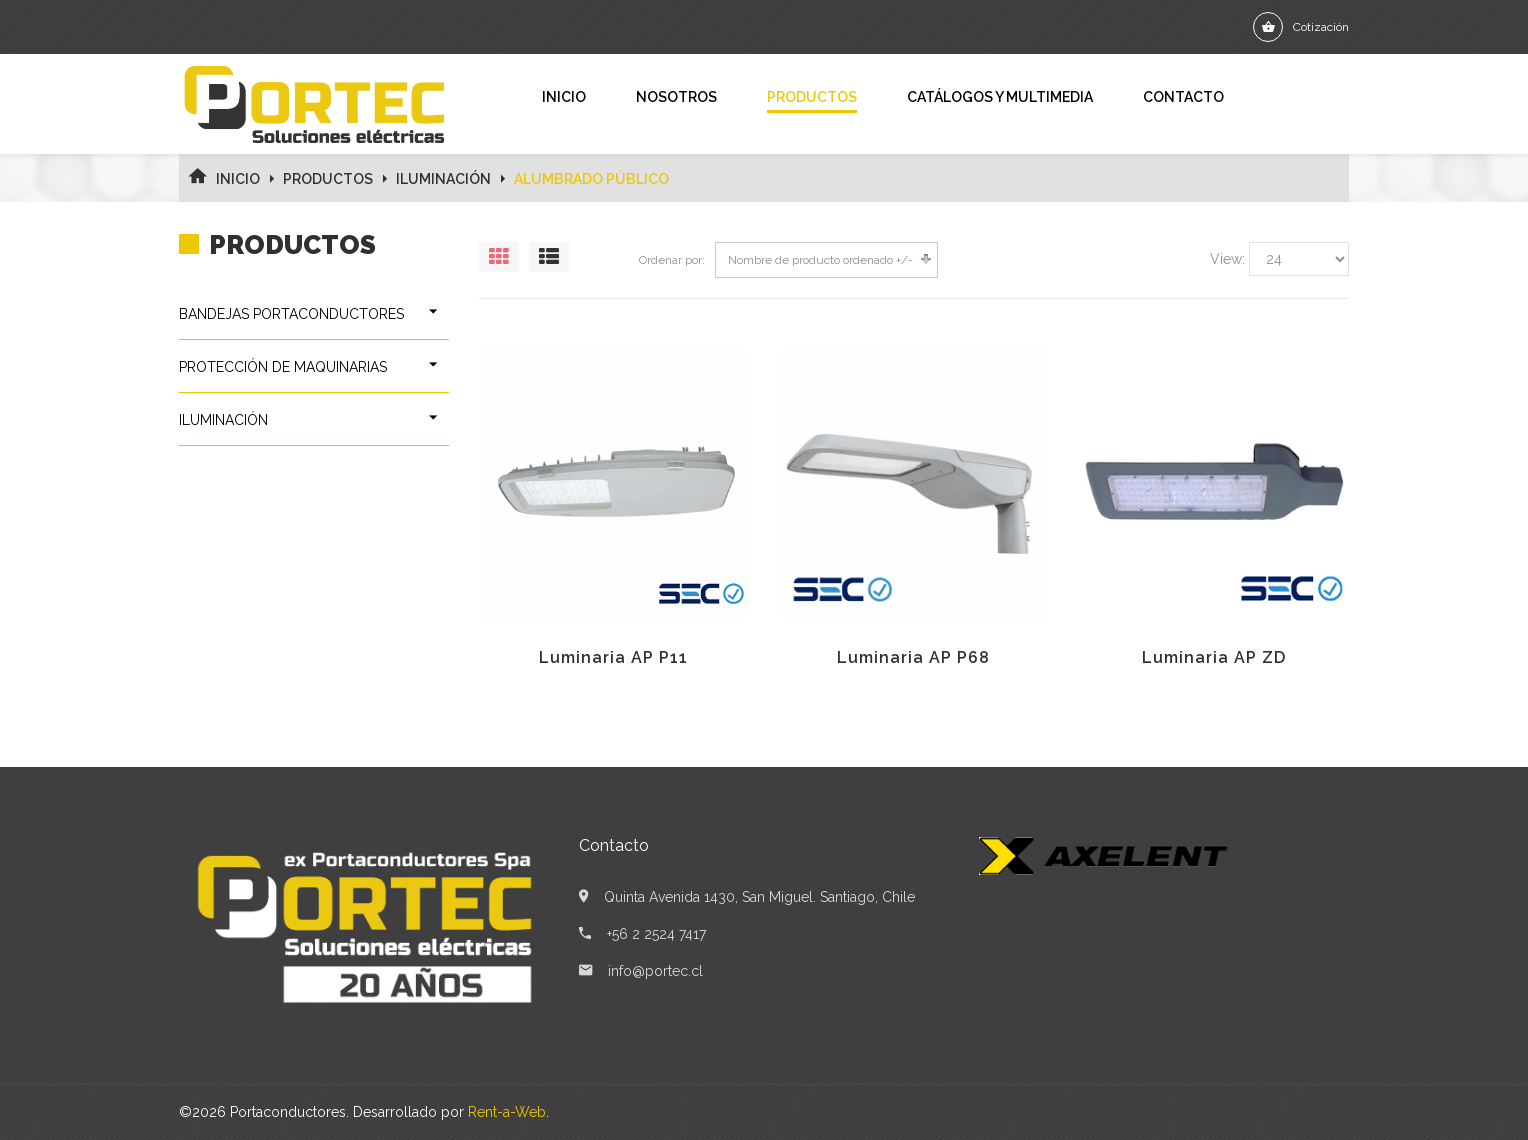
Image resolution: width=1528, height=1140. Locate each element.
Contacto (1183, 97)
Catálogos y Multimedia (1000, 97)
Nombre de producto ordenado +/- (820, 260)
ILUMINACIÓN (443, 179)
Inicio (564, 97)
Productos (812, 97)
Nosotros (676, 97)
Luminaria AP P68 (913, 657)
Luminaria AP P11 (613, 657)
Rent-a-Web (507, 1112)
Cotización (1321, 27)
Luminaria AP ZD (1214, 657)
